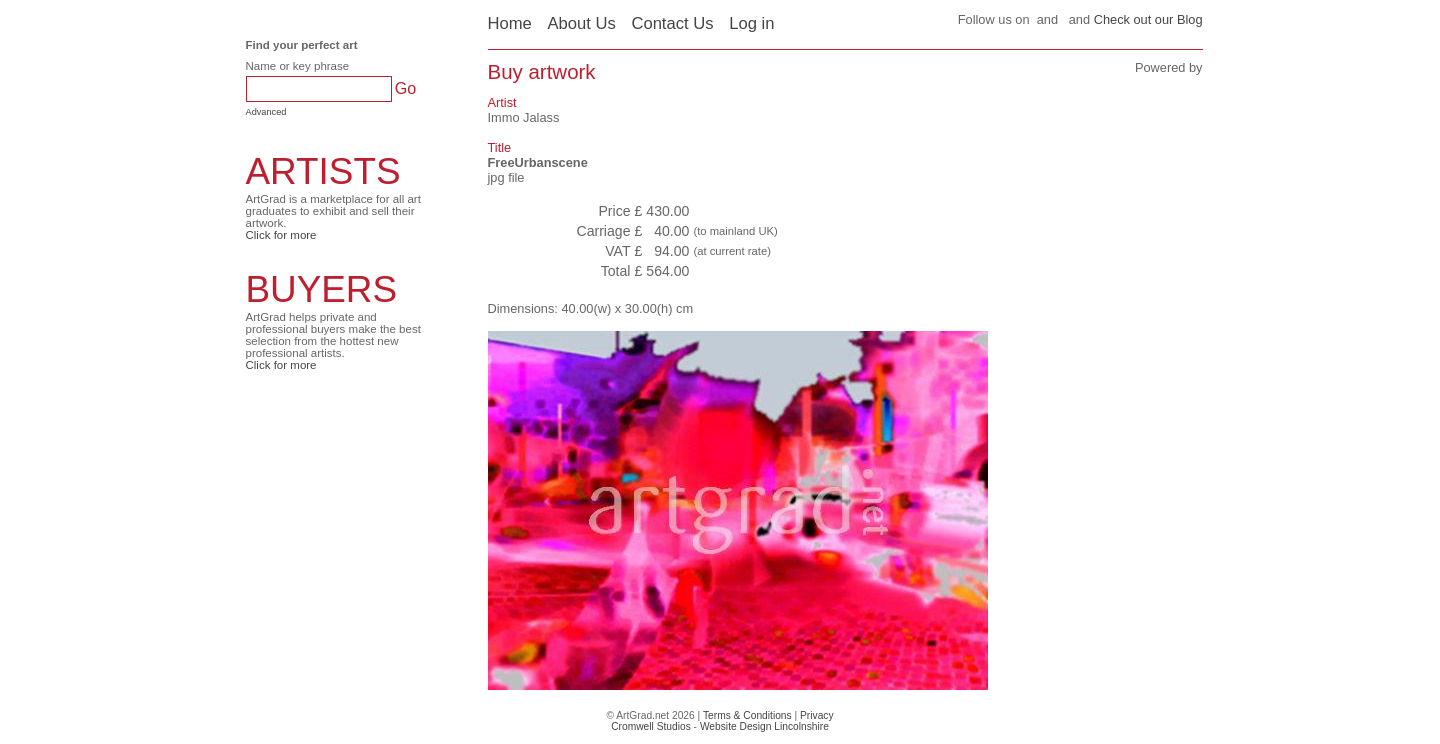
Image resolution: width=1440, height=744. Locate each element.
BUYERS (322, 289)
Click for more (281, 235)
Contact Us (672, 23)
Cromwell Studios (651, 726)
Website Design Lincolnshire (764, 726)
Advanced (266, 112)
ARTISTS (323, 171)
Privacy (817, 715)
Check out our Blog (1148, 19)
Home (510, 23)
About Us (581, 23)
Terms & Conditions (747, 715)
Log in (751, 23)
